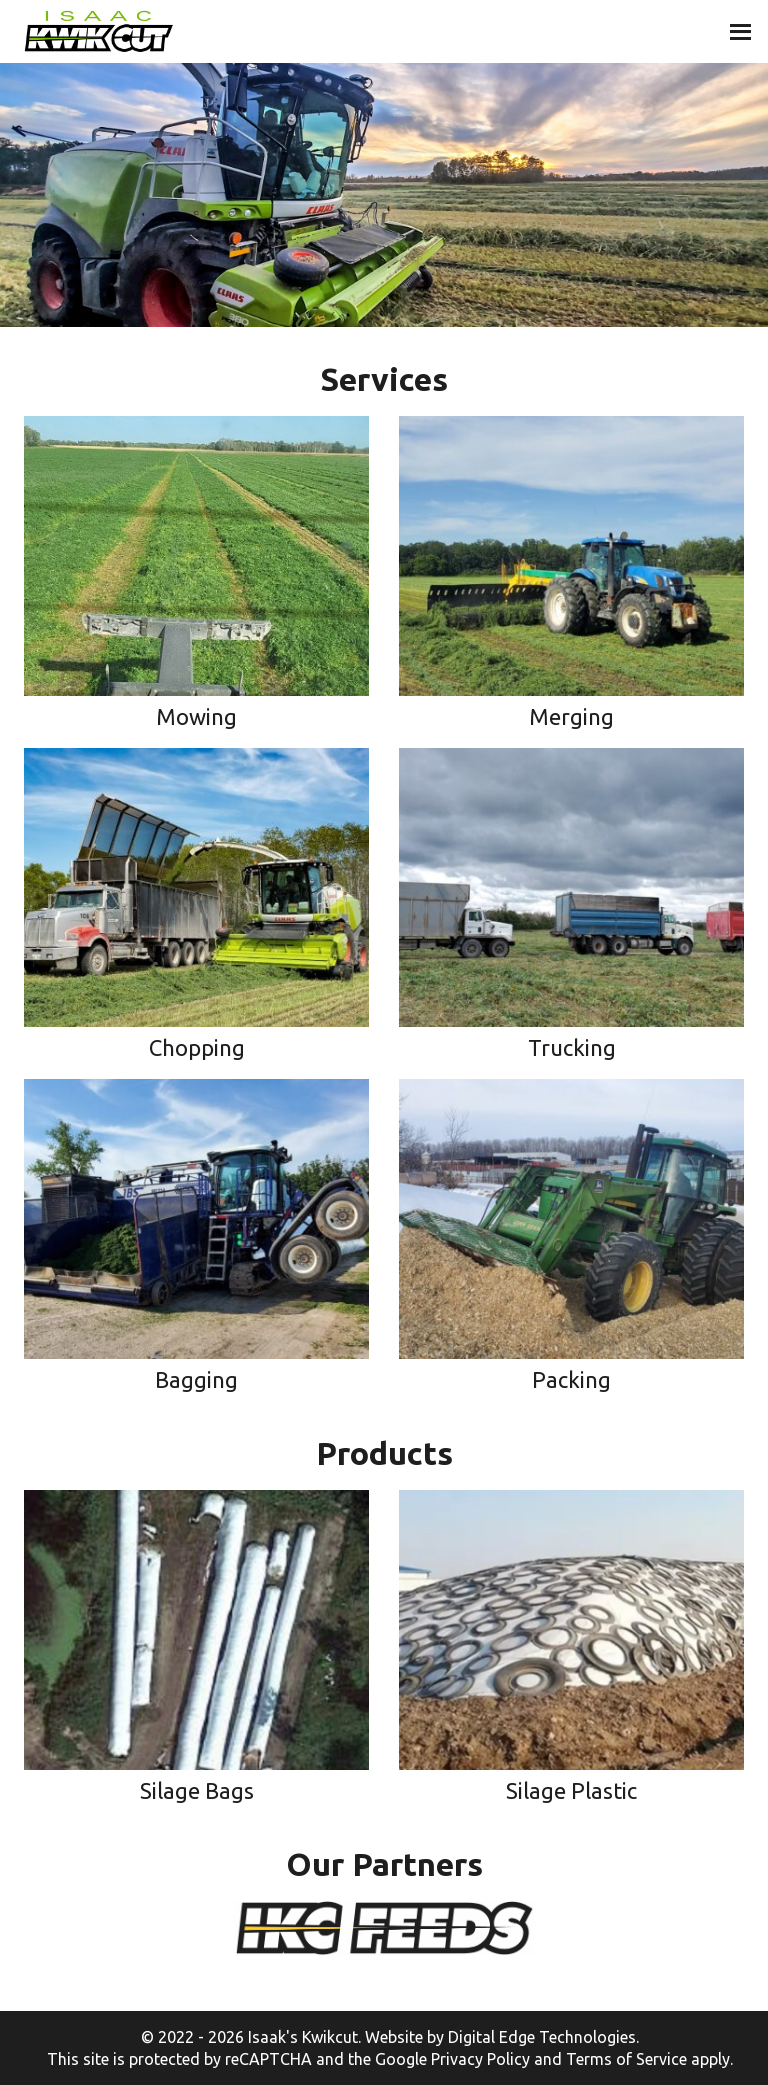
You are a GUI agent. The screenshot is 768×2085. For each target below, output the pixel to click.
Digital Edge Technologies (542, 2037)
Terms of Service (626, 2059)
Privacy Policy (480, 2059)
